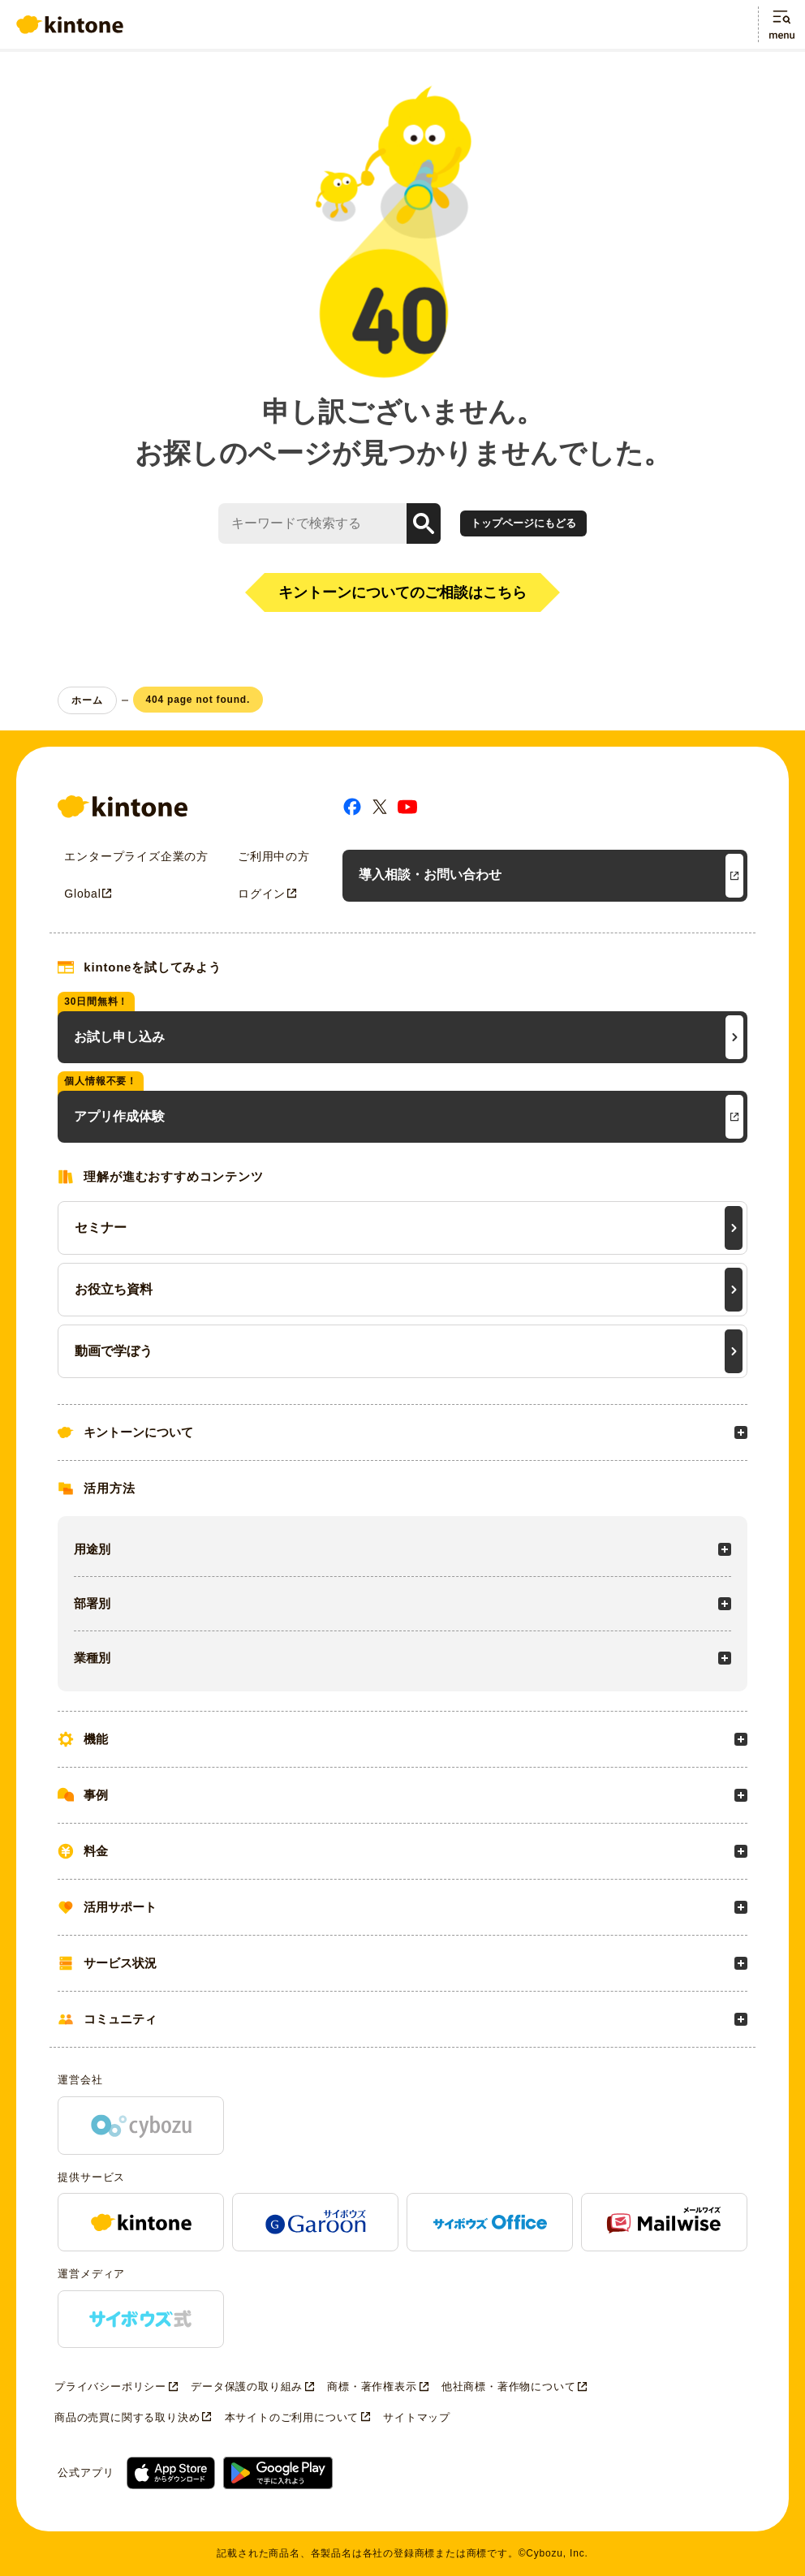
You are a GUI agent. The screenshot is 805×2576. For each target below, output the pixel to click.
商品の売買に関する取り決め (127, 2417)
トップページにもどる (523, 523)
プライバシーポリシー (110, 2386)
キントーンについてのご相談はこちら (402, 592)
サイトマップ (416, 2417)
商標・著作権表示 (371, 2386)
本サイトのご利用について (292, 2417)
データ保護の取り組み (247, 2386)
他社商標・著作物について (508, 2386)
